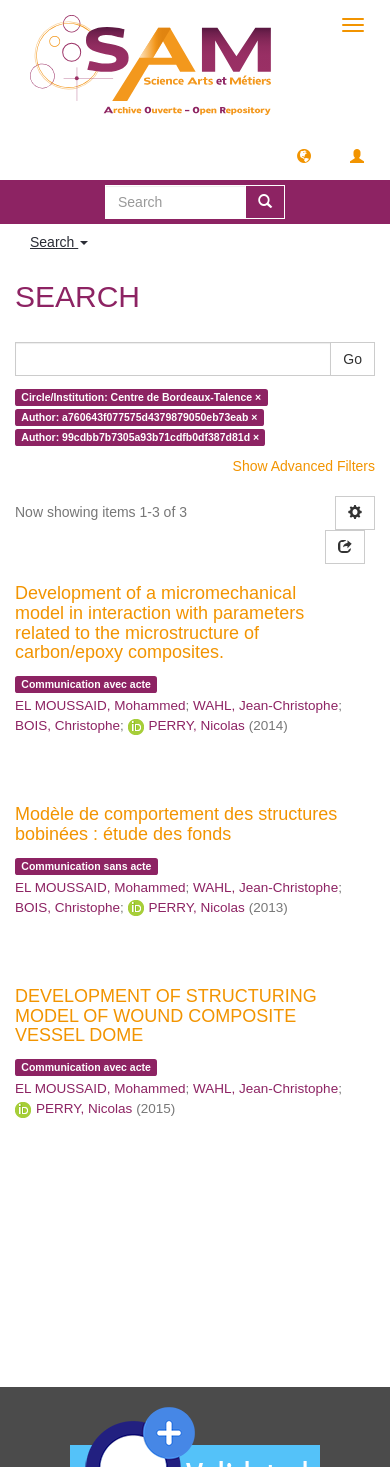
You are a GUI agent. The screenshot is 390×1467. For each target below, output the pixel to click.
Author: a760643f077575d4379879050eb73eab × (139, 417)
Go (352, 359)
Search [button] (59, 242)
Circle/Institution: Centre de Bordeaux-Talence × (141, 397)
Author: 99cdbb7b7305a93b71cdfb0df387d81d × (140, 437)
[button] (304, 155)
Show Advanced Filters (304, 466)
